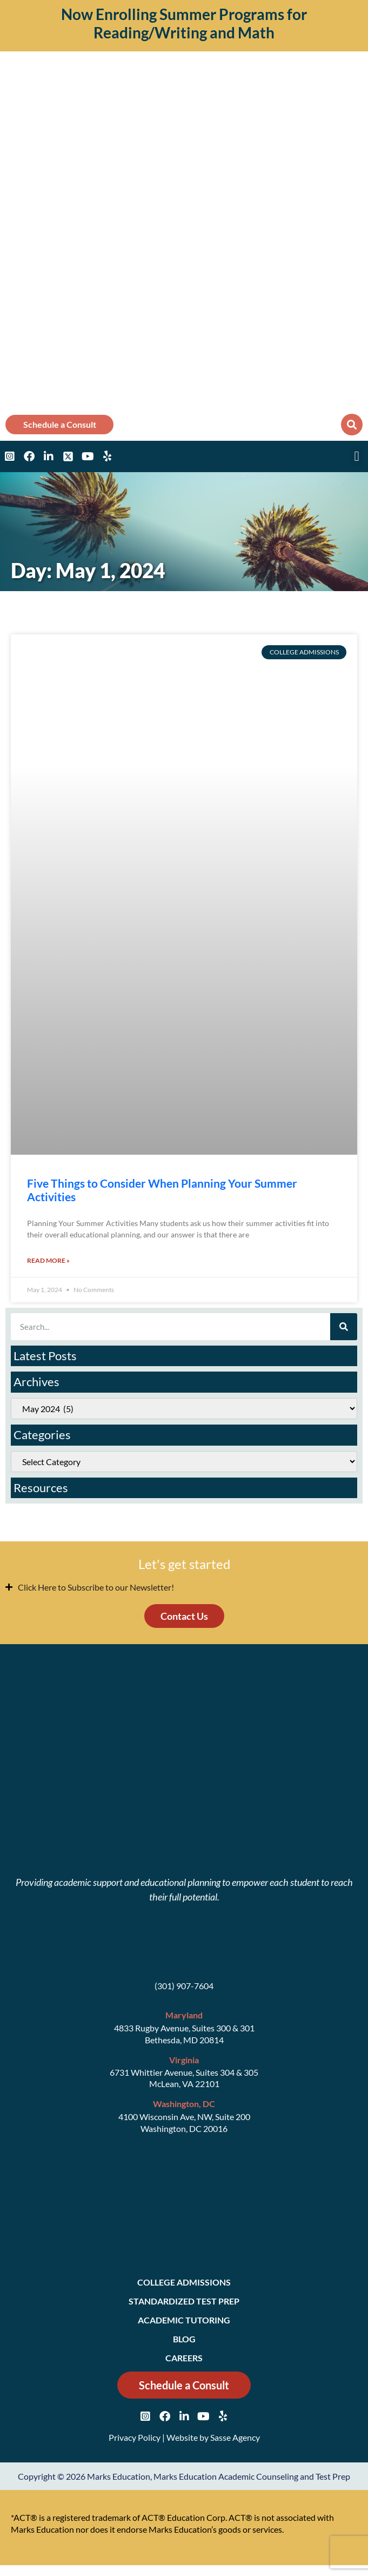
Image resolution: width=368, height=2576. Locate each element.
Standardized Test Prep (184, 2301)
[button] (352, 424)
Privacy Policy (134, 2437)
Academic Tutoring (184, 2320)
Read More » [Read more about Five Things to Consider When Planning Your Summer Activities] (48, 1260)
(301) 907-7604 (184, 1986)
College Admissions (184, 2282)
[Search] (343, 1326)
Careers (184, 2358)
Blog (184, 2339)
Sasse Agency (235, 2437)
